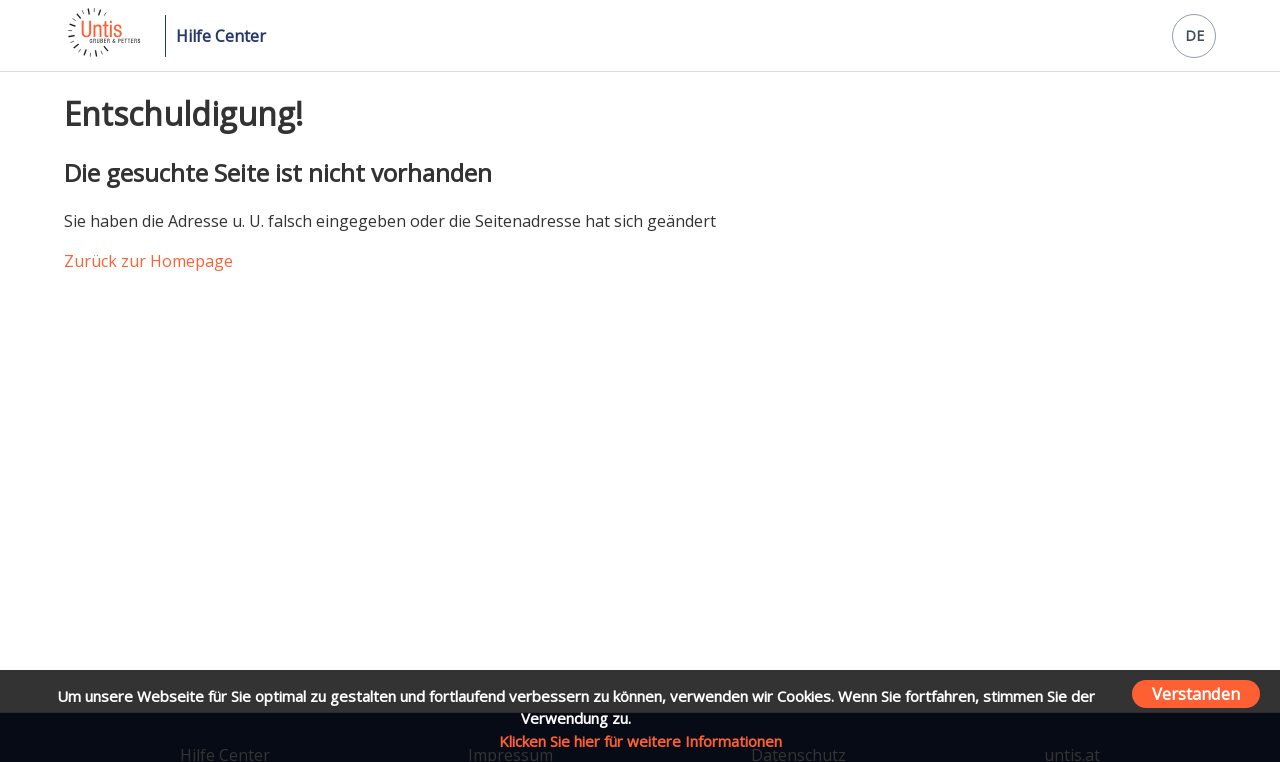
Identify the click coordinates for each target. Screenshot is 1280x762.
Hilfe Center (221, 36)
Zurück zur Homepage (148, 261)
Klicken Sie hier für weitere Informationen (640, 741)
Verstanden (1196, 693)
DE (1194, 35)
